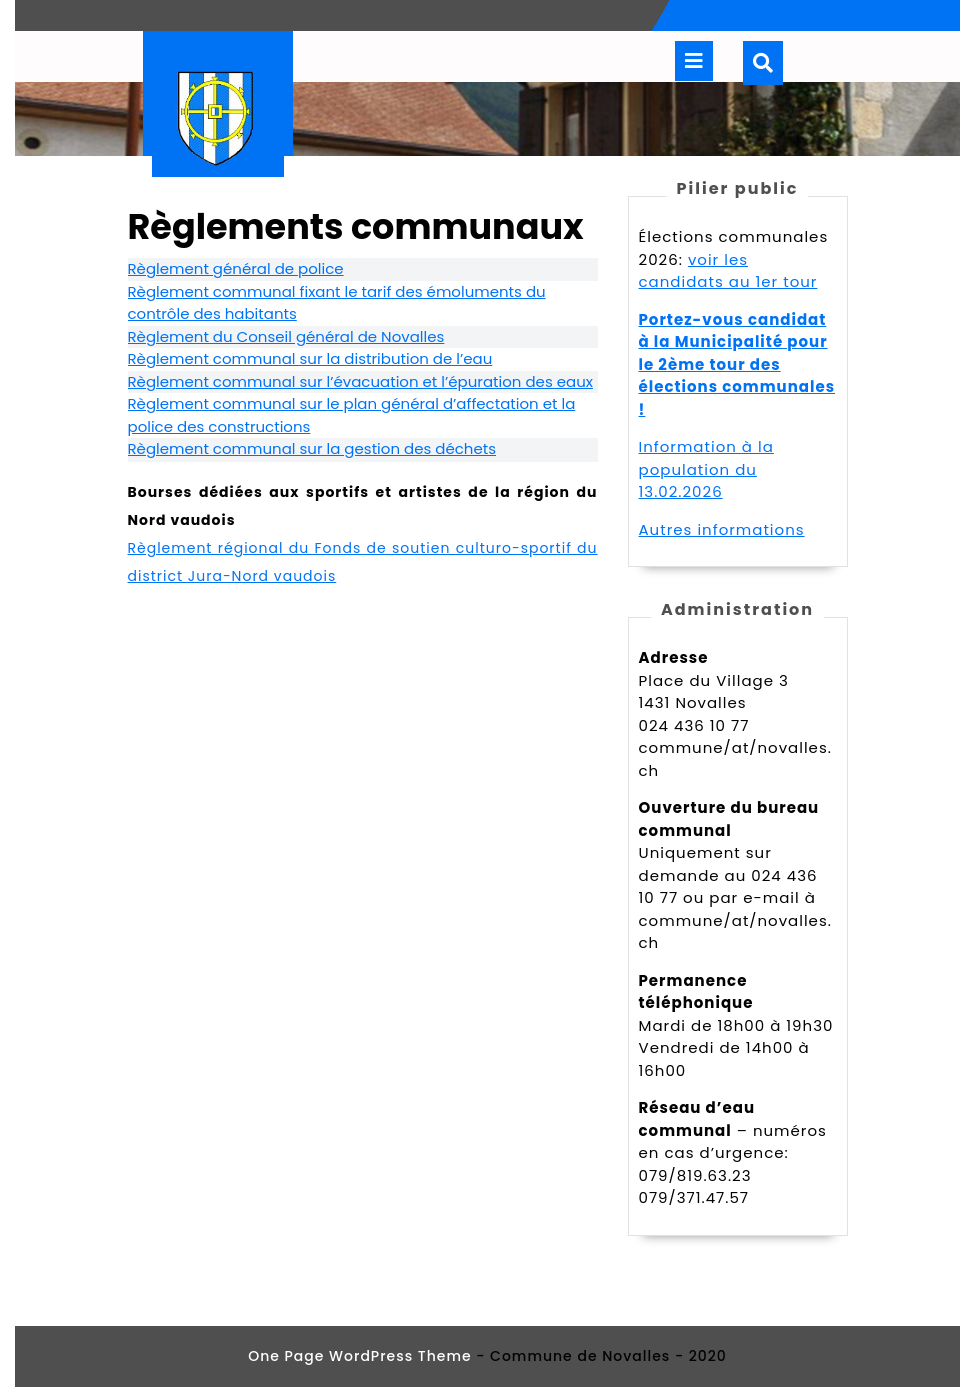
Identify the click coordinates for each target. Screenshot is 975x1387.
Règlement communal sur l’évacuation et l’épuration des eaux (360, 381)
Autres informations (722, 529)
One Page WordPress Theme (359, 1356)
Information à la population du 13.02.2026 (706, 469)
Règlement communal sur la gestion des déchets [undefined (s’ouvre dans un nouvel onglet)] (312, 448)
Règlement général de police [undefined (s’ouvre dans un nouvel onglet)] (236, 268)
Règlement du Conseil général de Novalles (286, 336)
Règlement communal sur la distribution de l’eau (310, 358)
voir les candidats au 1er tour (728, 271)
